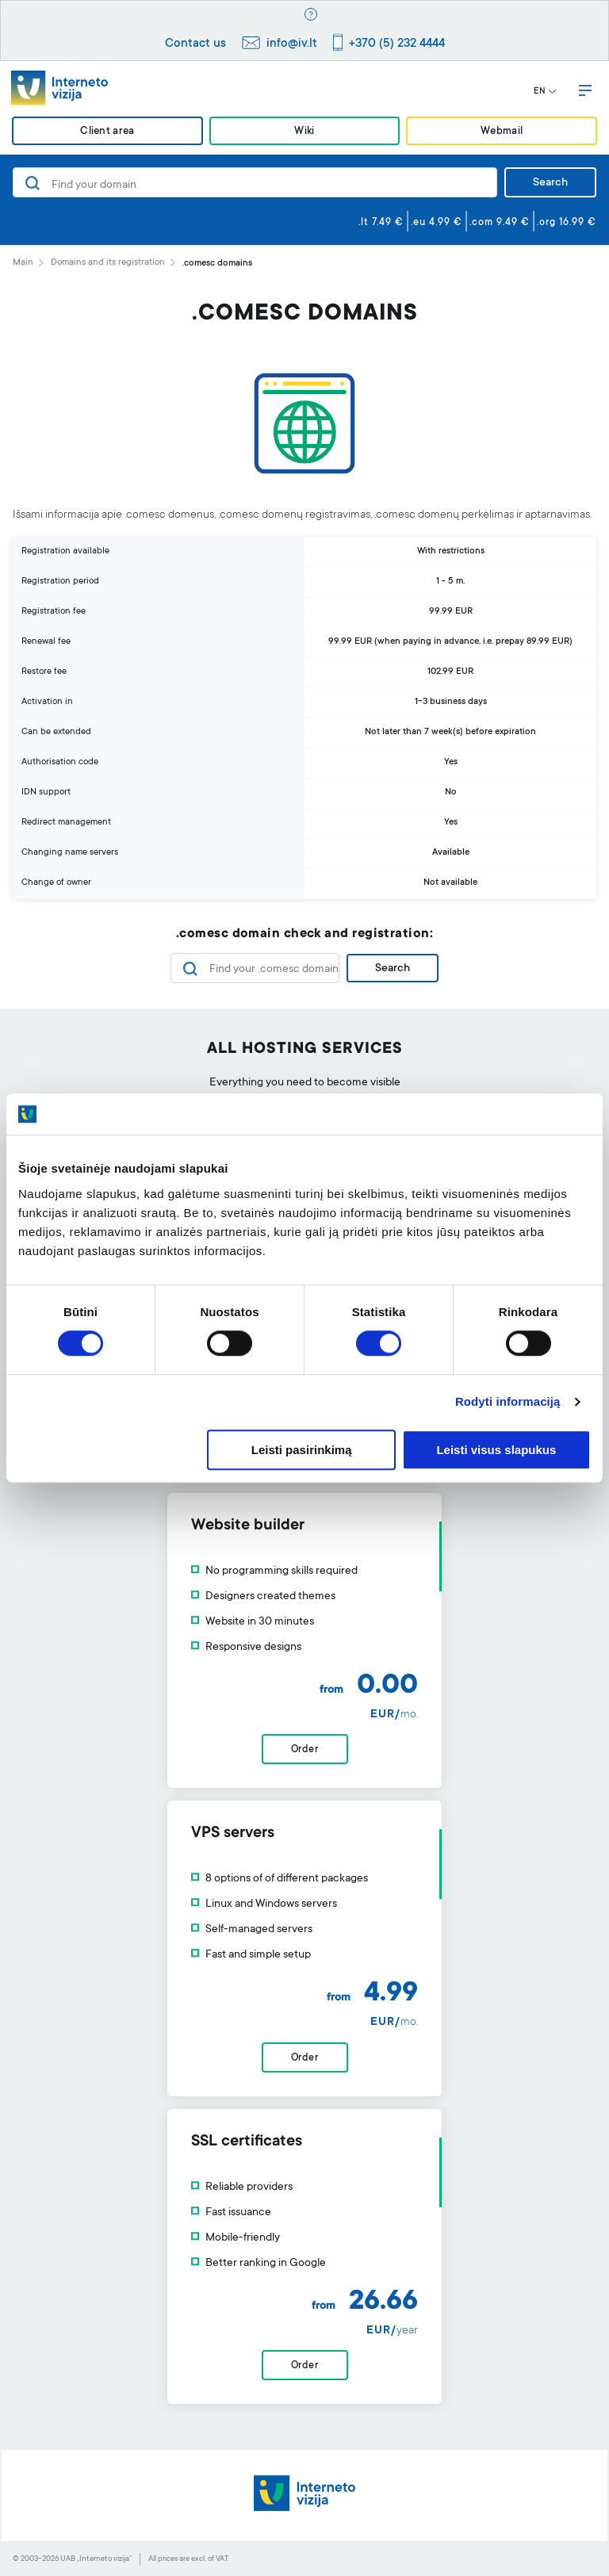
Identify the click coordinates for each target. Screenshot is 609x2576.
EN (545, 92)
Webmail (502, 132)
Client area (107, 132)
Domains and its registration (108, 263)
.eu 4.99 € (436, 222)
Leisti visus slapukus (496, 1449)
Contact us (195, 44)
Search (550, 183)
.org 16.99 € (566, 222)
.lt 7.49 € (381, 222)
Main (23, 263)
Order (305, 1749)
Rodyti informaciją (508, 1402)
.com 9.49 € (499, 222)
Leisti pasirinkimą (301, 1449)
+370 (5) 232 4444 (397, 44)
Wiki (304, 132)
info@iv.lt (291, 44)
